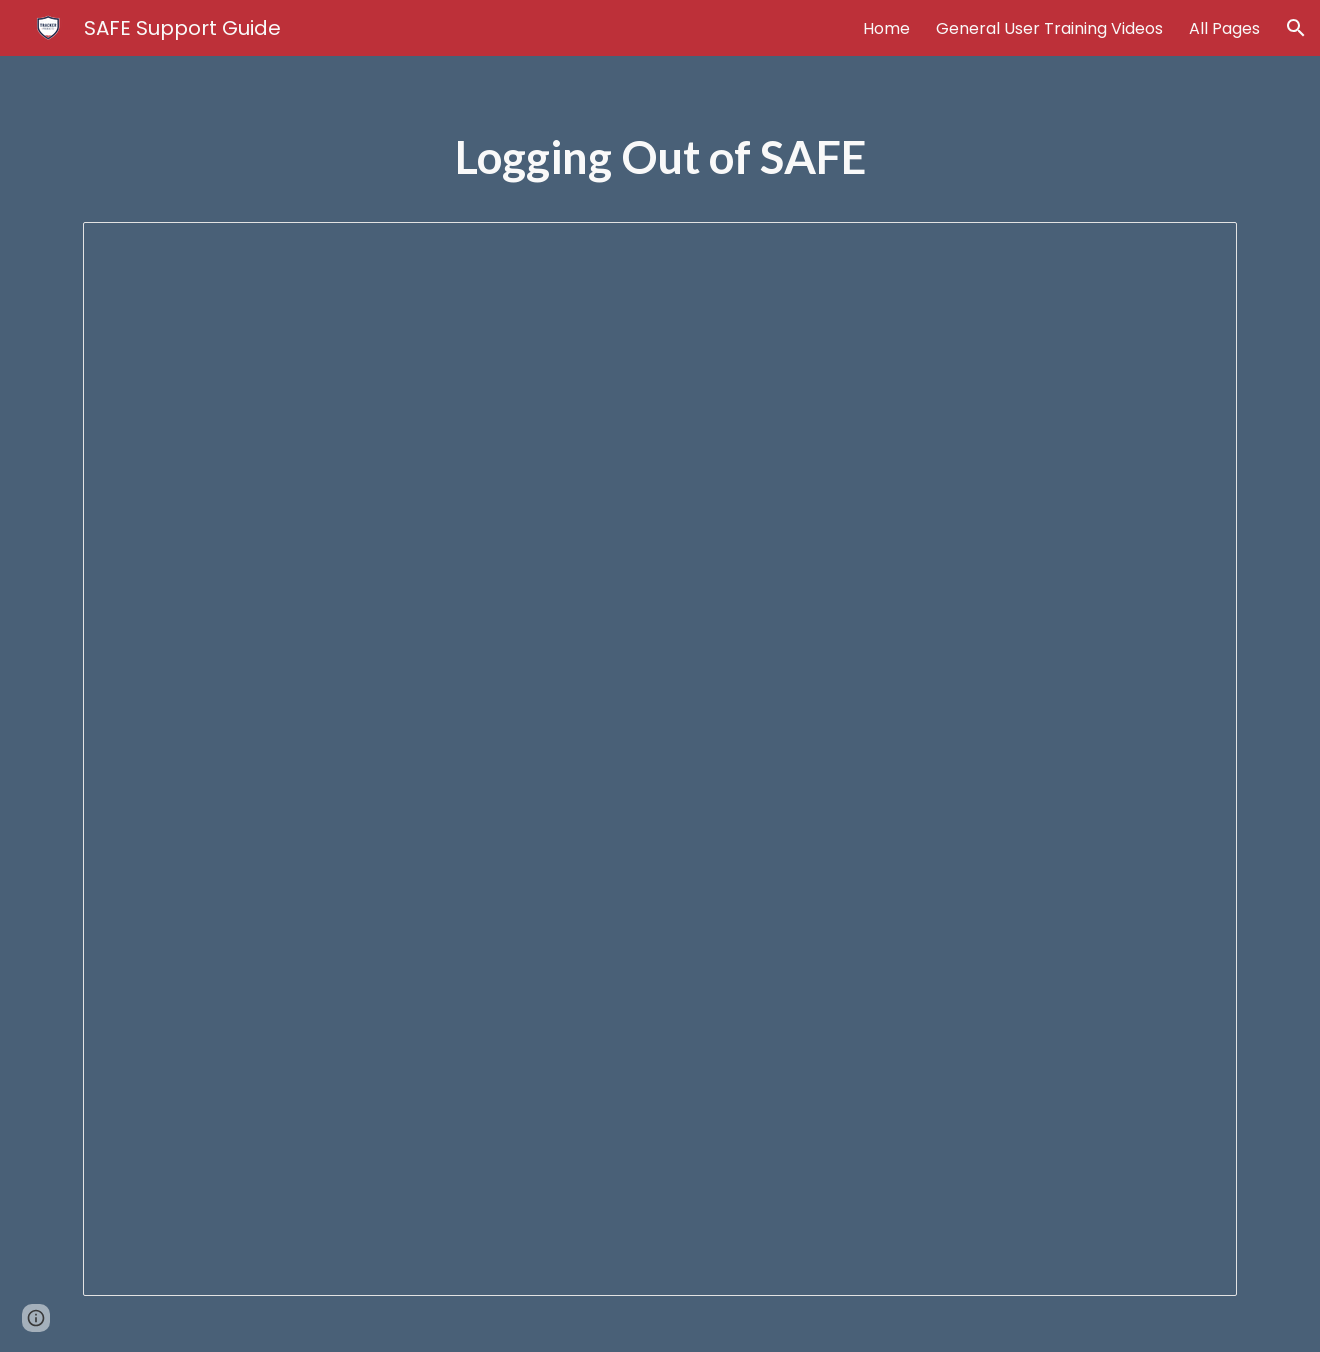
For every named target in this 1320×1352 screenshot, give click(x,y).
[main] (660, 167)
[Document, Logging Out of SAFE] (660, 759)
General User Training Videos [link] (1049, 28)
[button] (1296, 28)
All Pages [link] (1224, 28)
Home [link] (886, 28)
